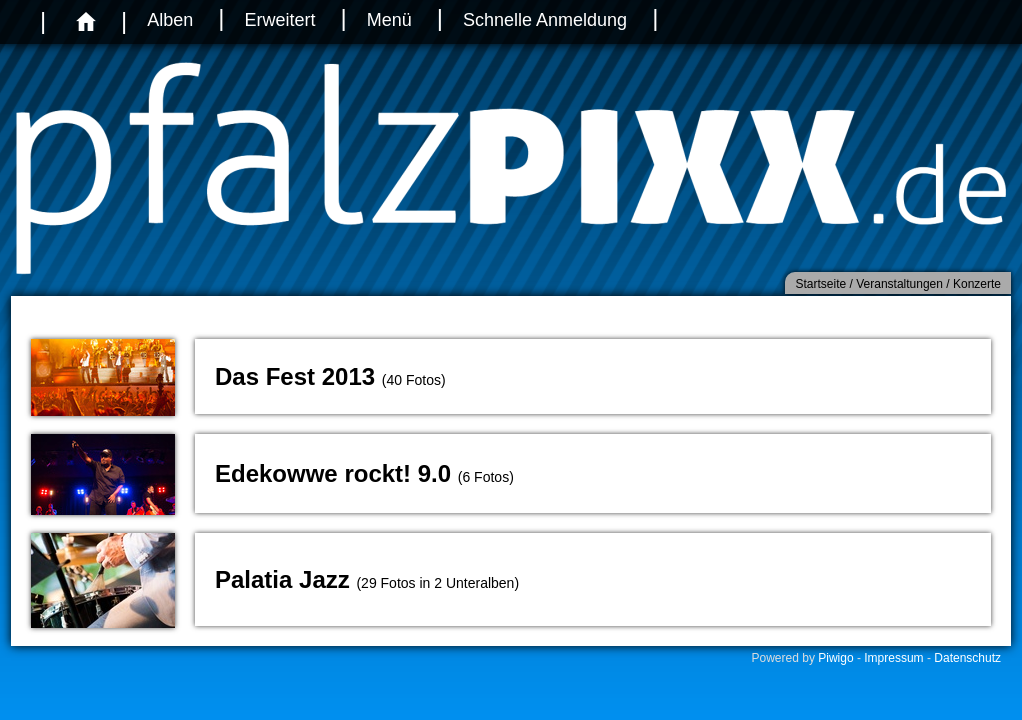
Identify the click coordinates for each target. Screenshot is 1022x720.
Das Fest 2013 (295, 376)
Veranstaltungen (899, 284)
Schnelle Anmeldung (545, 20)
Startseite (820, 284)
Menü (389, 20)
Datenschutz (967, 658)
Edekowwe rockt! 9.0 (333, 473)
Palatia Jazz (282, 579)
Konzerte (977, 284)
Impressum (893, 658)
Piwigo (835, 658)
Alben (170, 20)
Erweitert (279, 20)
